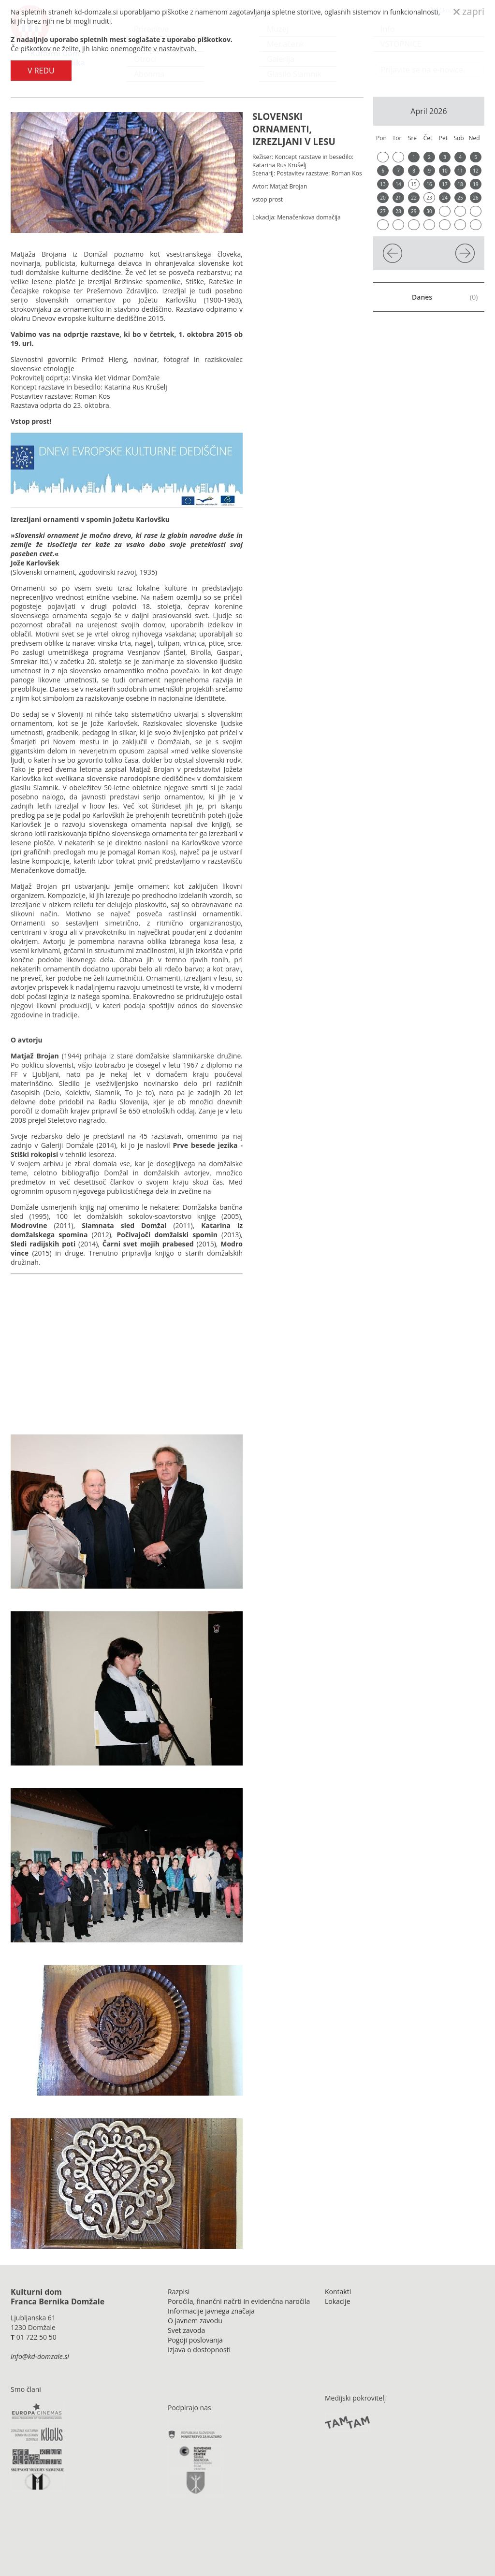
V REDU (41, 70)
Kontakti (338, 2291)
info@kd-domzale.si (40, 2356)
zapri (468, 11)
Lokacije (337, 2301)
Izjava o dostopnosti (199, 2349)
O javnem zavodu (195, 2320)
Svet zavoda (186, 2330)
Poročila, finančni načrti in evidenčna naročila (239, 2301)
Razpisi (178, 2291)
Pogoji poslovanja (195, 2339)
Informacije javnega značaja (211, 2311)
